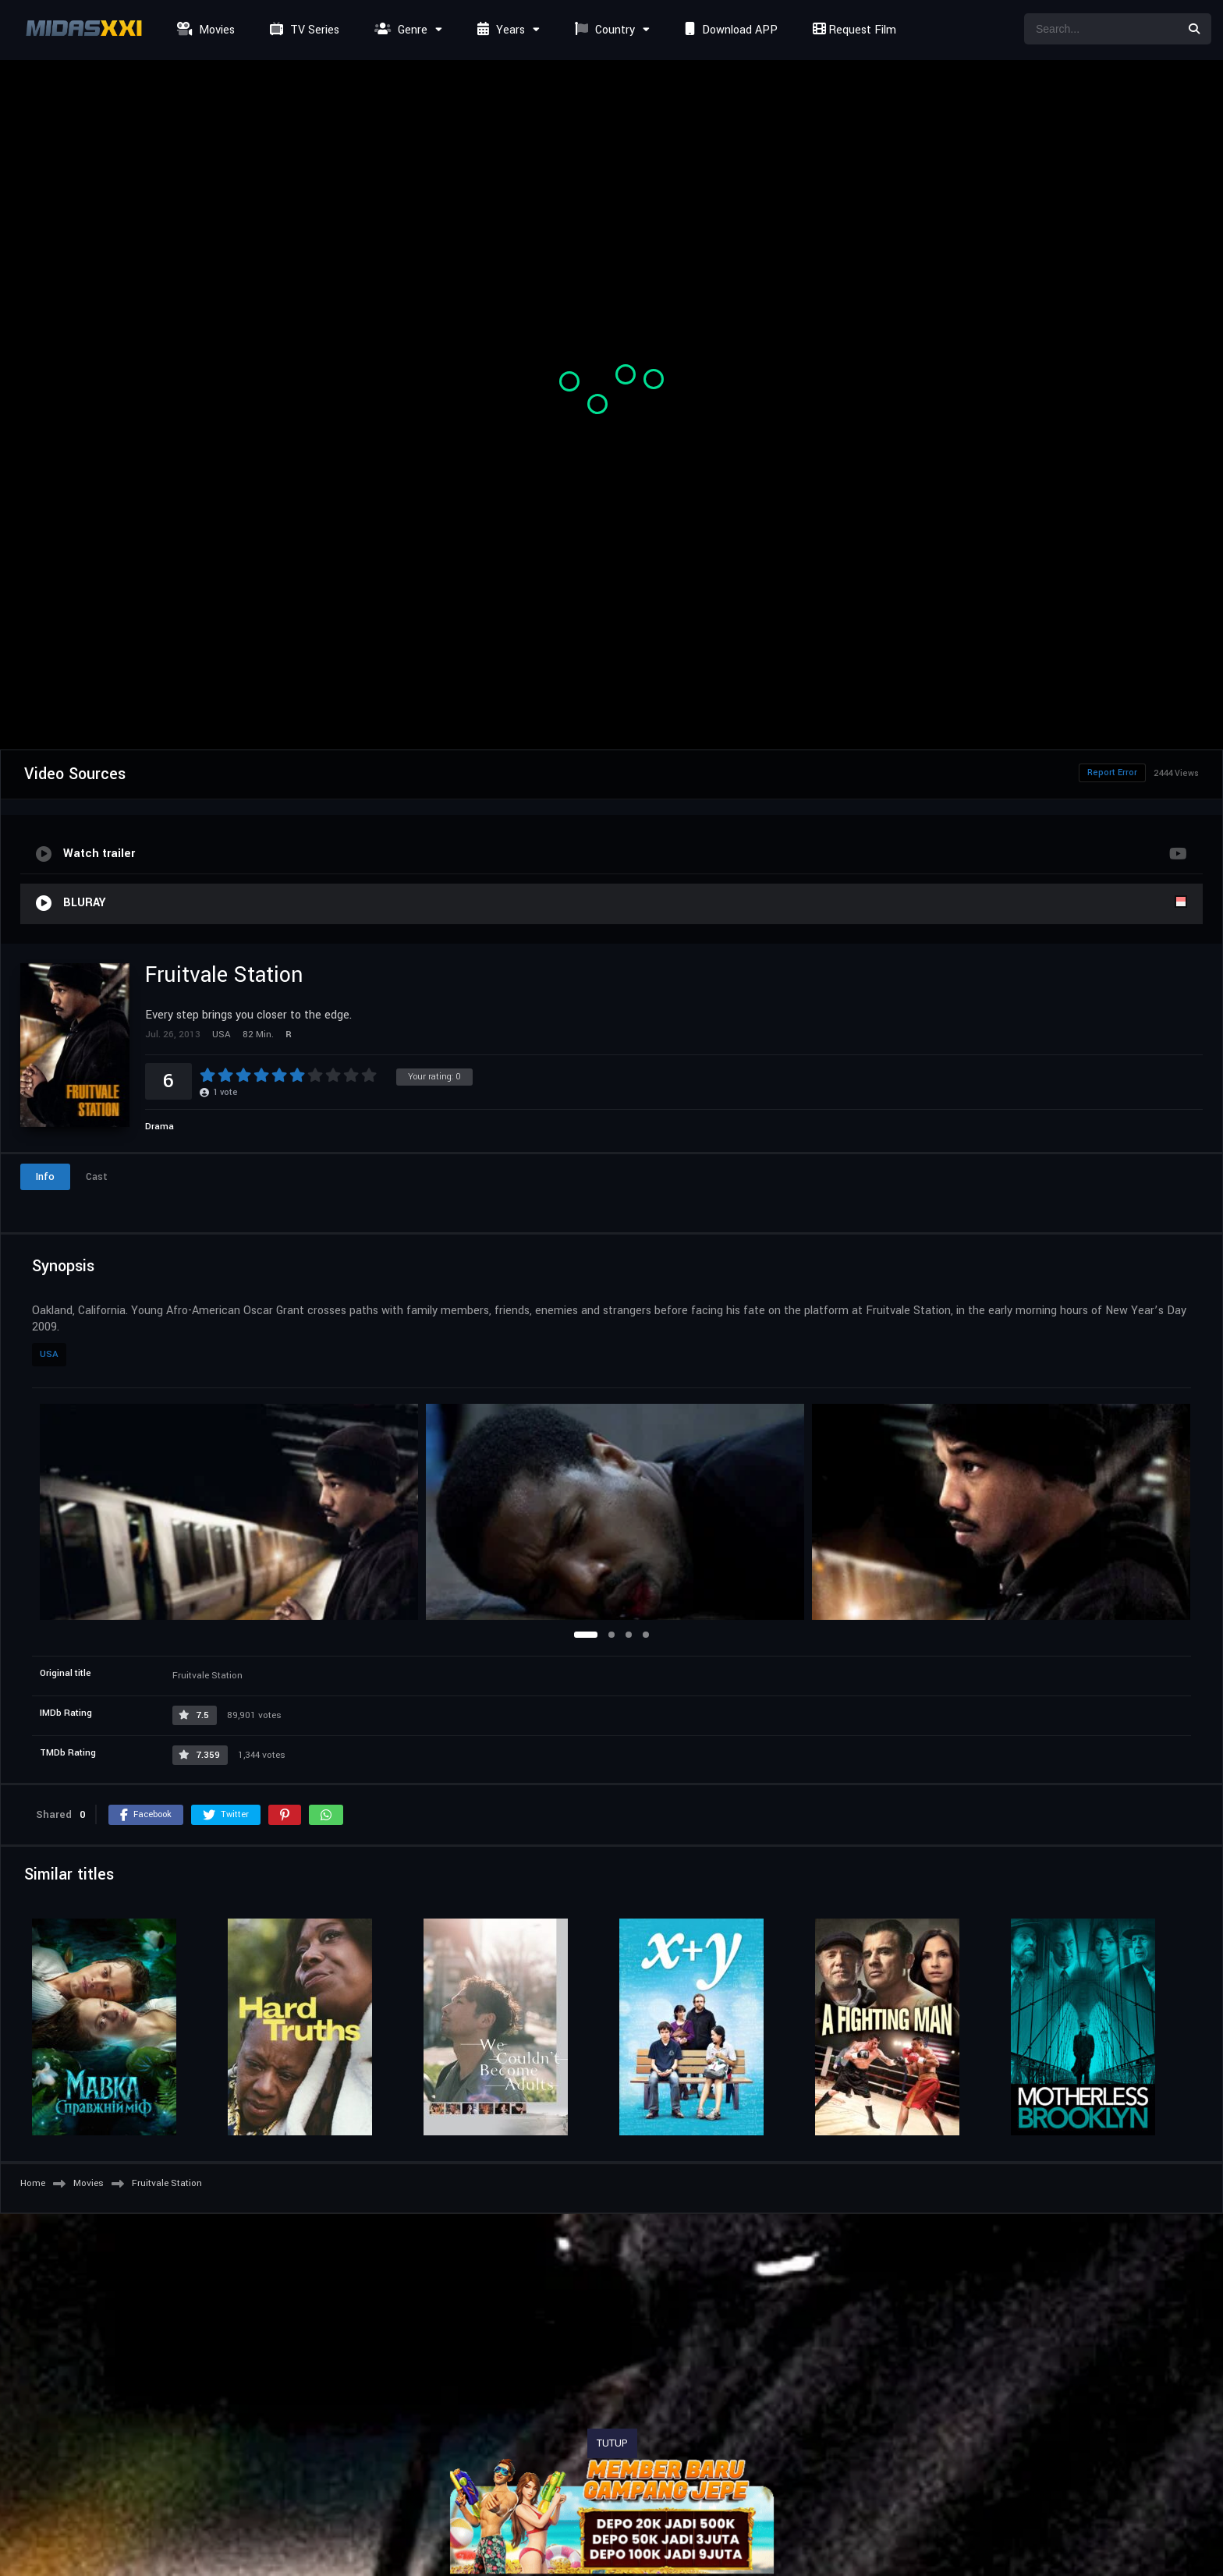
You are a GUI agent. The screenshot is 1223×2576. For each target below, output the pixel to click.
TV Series (302, 30)
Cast (97, 1177)
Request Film (852, 30)
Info (45, 1177)
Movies (204, 30)
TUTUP (612, 2443)
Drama (159, 1126)
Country (603, 30)
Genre (398, 30)
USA (49, 1354)
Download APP (729, 30)
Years (499, 30)
